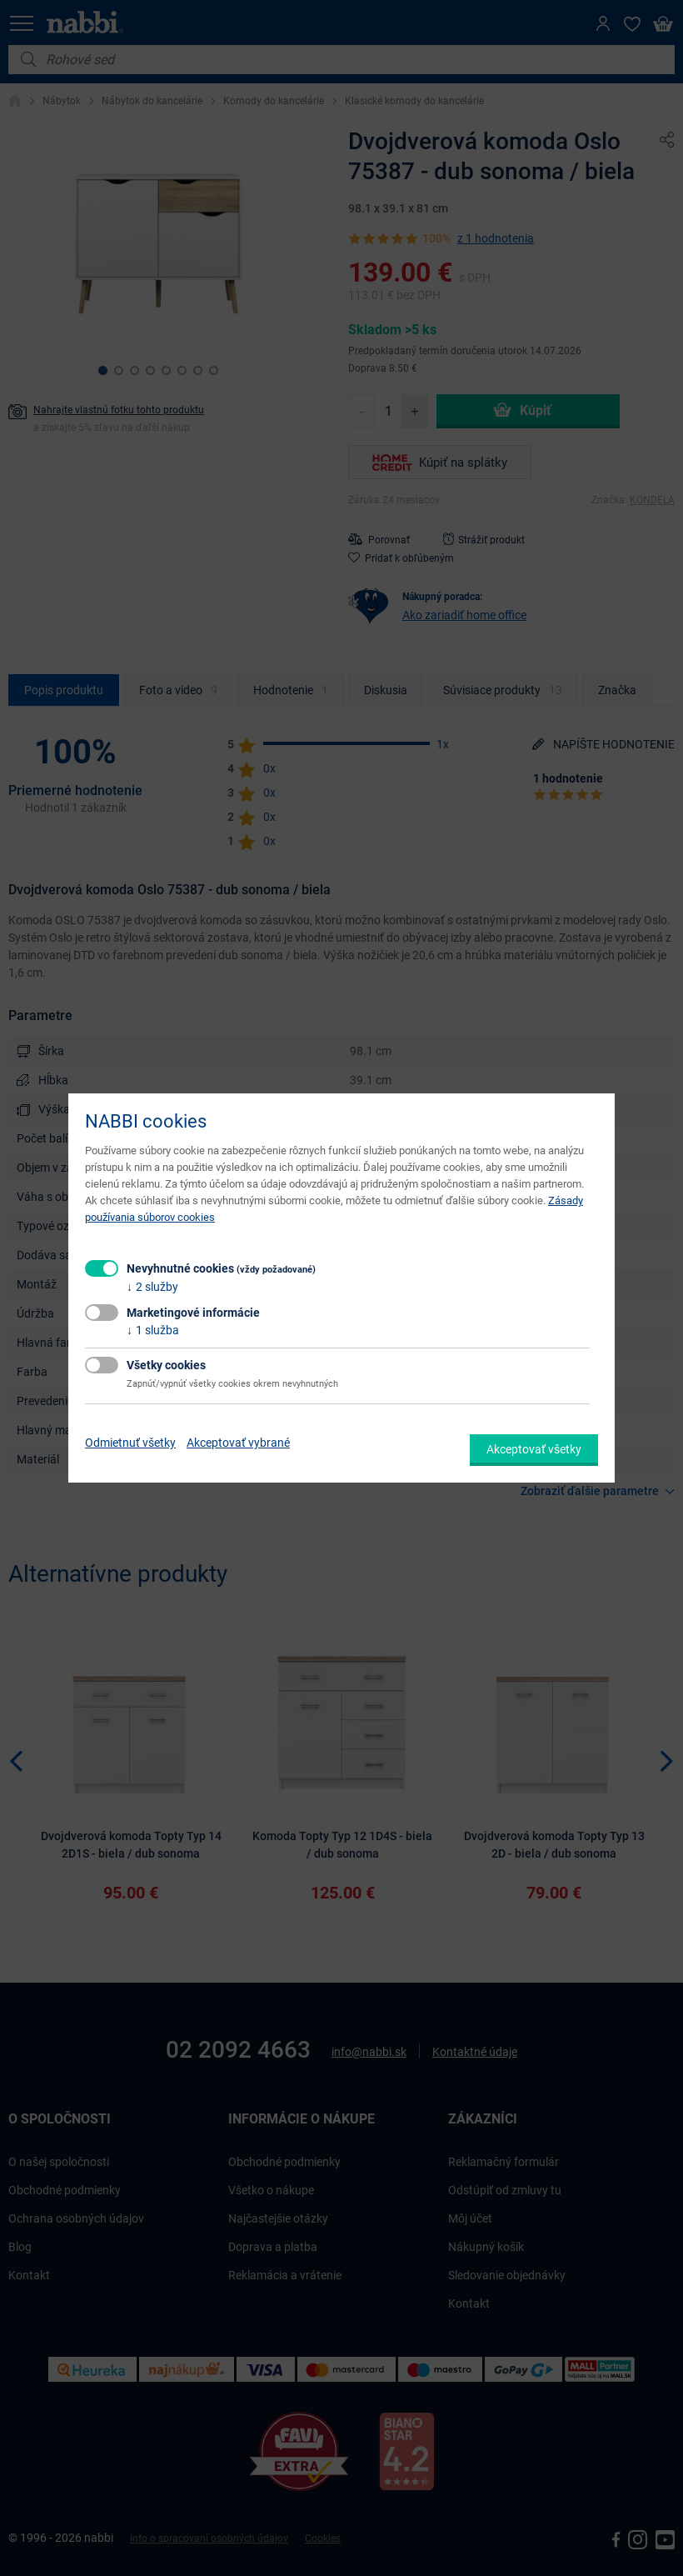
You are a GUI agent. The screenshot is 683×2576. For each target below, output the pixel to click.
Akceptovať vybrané (238, 1442)
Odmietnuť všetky (130, 1442)
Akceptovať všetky (533, 1449)
